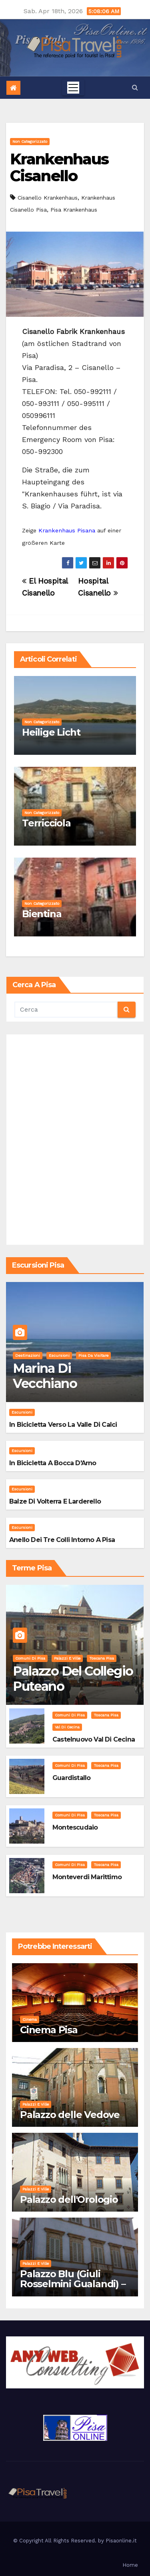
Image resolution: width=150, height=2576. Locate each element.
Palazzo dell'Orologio (69, 2199)
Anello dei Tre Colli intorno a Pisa (62, 1540)
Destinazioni (27, 1355)
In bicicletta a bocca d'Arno (52, 1463)
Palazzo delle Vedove (70, 2114)
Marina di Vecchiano (45, 1375)
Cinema (29, 2019)
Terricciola (46, 823)
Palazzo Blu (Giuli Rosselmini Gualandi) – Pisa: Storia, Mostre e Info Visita (73, 2289)
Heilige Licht (51, 732)
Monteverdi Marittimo (87, 1877)
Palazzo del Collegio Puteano (73, 1678)
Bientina (41, 914)
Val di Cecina (67, 1727)
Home (130, 2565)
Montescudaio (75, 1827)
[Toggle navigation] (73, 88)
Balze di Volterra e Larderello (55, 1501)
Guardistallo (71, 1778)
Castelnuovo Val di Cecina (93, 1739)
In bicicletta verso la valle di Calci (63, 1424)
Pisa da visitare (93, 1355)
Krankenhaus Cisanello (59, 167)
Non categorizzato (29, 141)
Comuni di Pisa (30, 1658)
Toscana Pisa (101, 1658)
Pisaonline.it (121, 2541)
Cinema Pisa (49, 2030)
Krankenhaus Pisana (66, 530)
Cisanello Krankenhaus (48, 197)
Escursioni (59, 1355)
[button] (135, 87)
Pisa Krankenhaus (73, 209)
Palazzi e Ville (67, 1658)
